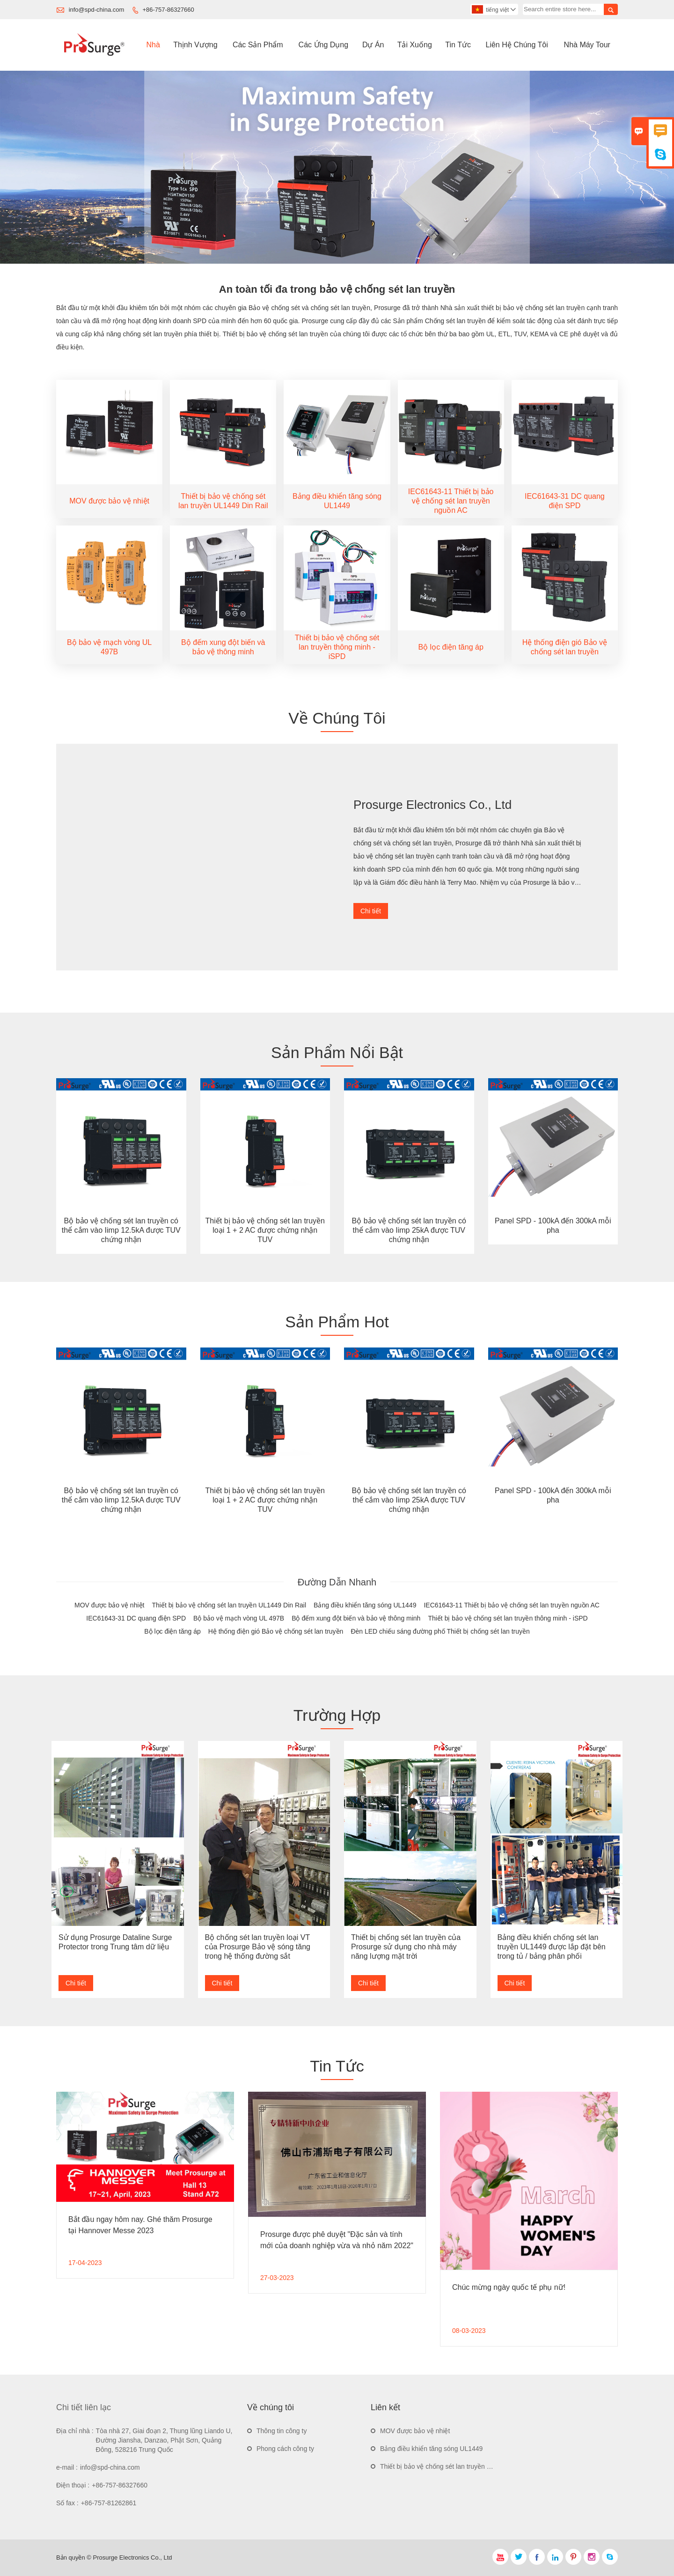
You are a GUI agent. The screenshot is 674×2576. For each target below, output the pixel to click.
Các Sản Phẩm (258, 45)
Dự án (373, 45)
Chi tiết (370, 911)
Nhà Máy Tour (587, 45)
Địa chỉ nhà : (75, 2431)
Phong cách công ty (285, 2448)
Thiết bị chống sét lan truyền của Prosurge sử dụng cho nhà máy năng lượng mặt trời (406, 1946)
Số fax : (67, 2503)
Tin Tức (458, 45)
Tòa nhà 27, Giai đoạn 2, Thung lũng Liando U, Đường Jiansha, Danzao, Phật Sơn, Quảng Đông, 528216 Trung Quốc (164, 2440)
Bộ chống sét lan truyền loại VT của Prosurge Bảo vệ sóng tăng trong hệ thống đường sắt (257, 1946)
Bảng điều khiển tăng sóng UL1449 (431, 2448)
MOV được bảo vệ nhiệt (415, 2431)
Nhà (153, 45)
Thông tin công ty (281, 2431)
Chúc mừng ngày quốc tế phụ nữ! (508, 2287)
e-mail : (67, 2467)
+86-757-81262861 (109, 2503)
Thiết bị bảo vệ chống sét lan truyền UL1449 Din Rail (457, 2466)
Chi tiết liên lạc (83, 2407)
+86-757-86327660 (168, 9)
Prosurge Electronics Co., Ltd (432, 805)
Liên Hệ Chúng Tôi (517, 45)
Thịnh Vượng (195, 45)
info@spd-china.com (97, 9)
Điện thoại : (72, 2485)
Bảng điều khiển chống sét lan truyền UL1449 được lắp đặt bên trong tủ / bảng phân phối (552, 1946)
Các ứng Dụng (324, 45)
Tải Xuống (414, 45)
